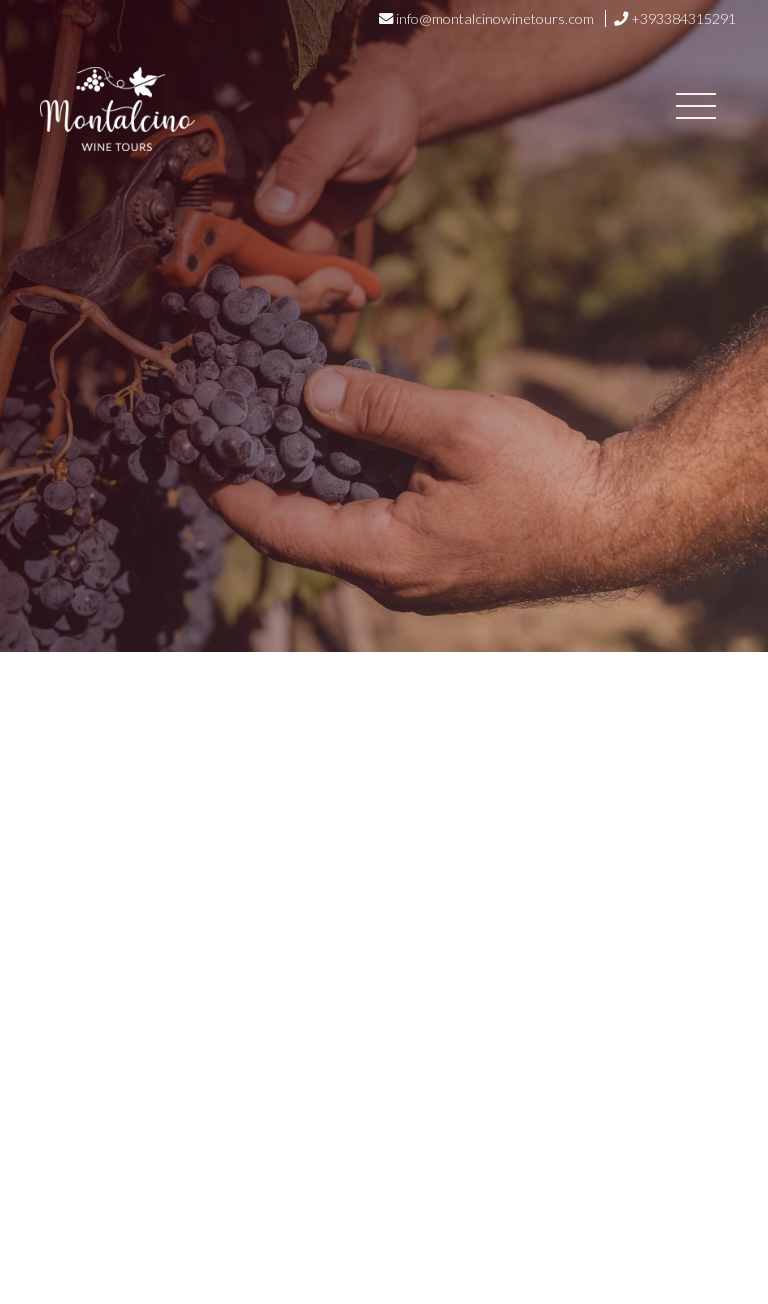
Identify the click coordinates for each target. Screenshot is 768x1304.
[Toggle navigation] (696, 109)
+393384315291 (683, 18)
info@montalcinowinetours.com (495, 18)
